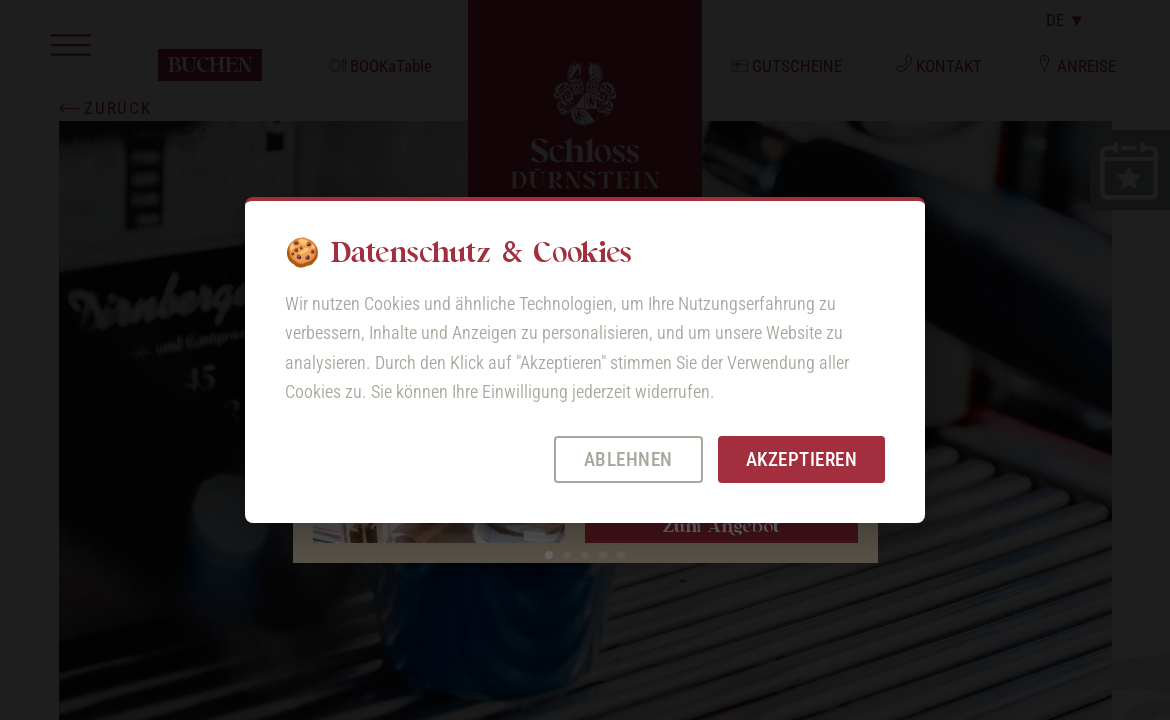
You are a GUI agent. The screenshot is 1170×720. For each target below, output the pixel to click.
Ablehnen (628, 459)
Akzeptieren (802, 459)
